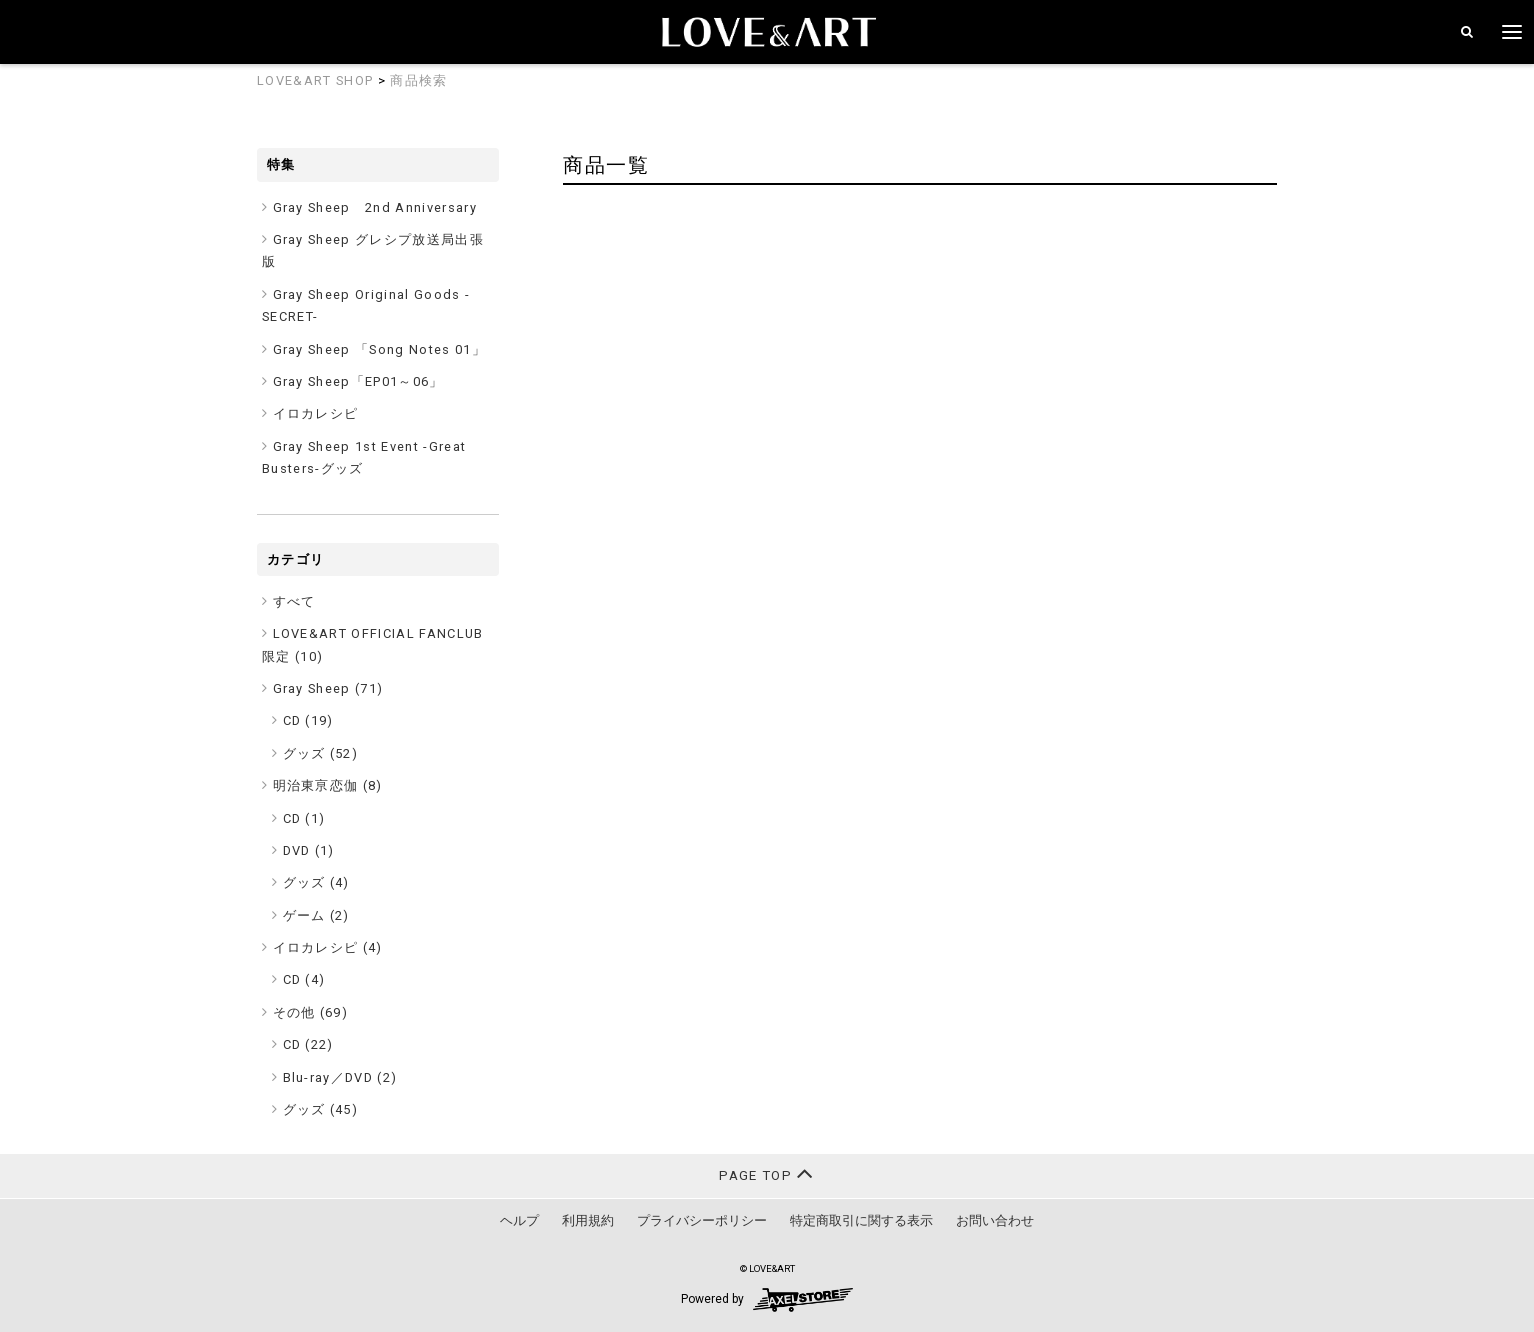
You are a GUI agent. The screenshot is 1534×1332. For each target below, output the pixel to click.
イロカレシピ (316, 413)
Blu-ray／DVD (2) (340, 1077)
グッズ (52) (321, 753)
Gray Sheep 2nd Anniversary (375, 207)
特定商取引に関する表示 (861, 1220)
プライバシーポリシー (702, 1220)
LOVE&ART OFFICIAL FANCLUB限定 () (373, 644)
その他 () (311, 1012)
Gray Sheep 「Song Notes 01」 (380, 349)
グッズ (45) (321, 1109)
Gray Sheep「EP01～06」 (358, 381)
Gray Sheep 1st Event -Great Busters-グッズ (364, 457)
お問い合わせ (995, 1220)
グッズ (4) (316, 882)
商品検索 (418, 80)
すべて (294, 601)
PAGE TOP (766, 1173)
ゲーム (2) (316, 915)
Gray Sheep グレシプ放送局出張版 (373, 250)
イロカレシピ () (328, 947)
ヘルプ (519, 1220)
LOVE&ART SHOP (315, 80)
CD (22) (308, 1044)
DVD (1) (309, 850)
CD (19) (308, 720)
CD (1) (304, 818)
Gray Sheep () (328, 688)
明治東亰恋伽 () (328, 785)
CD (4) (304, 979)
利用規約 (588, 1220)
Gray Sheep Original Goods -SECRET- (366, 305)
